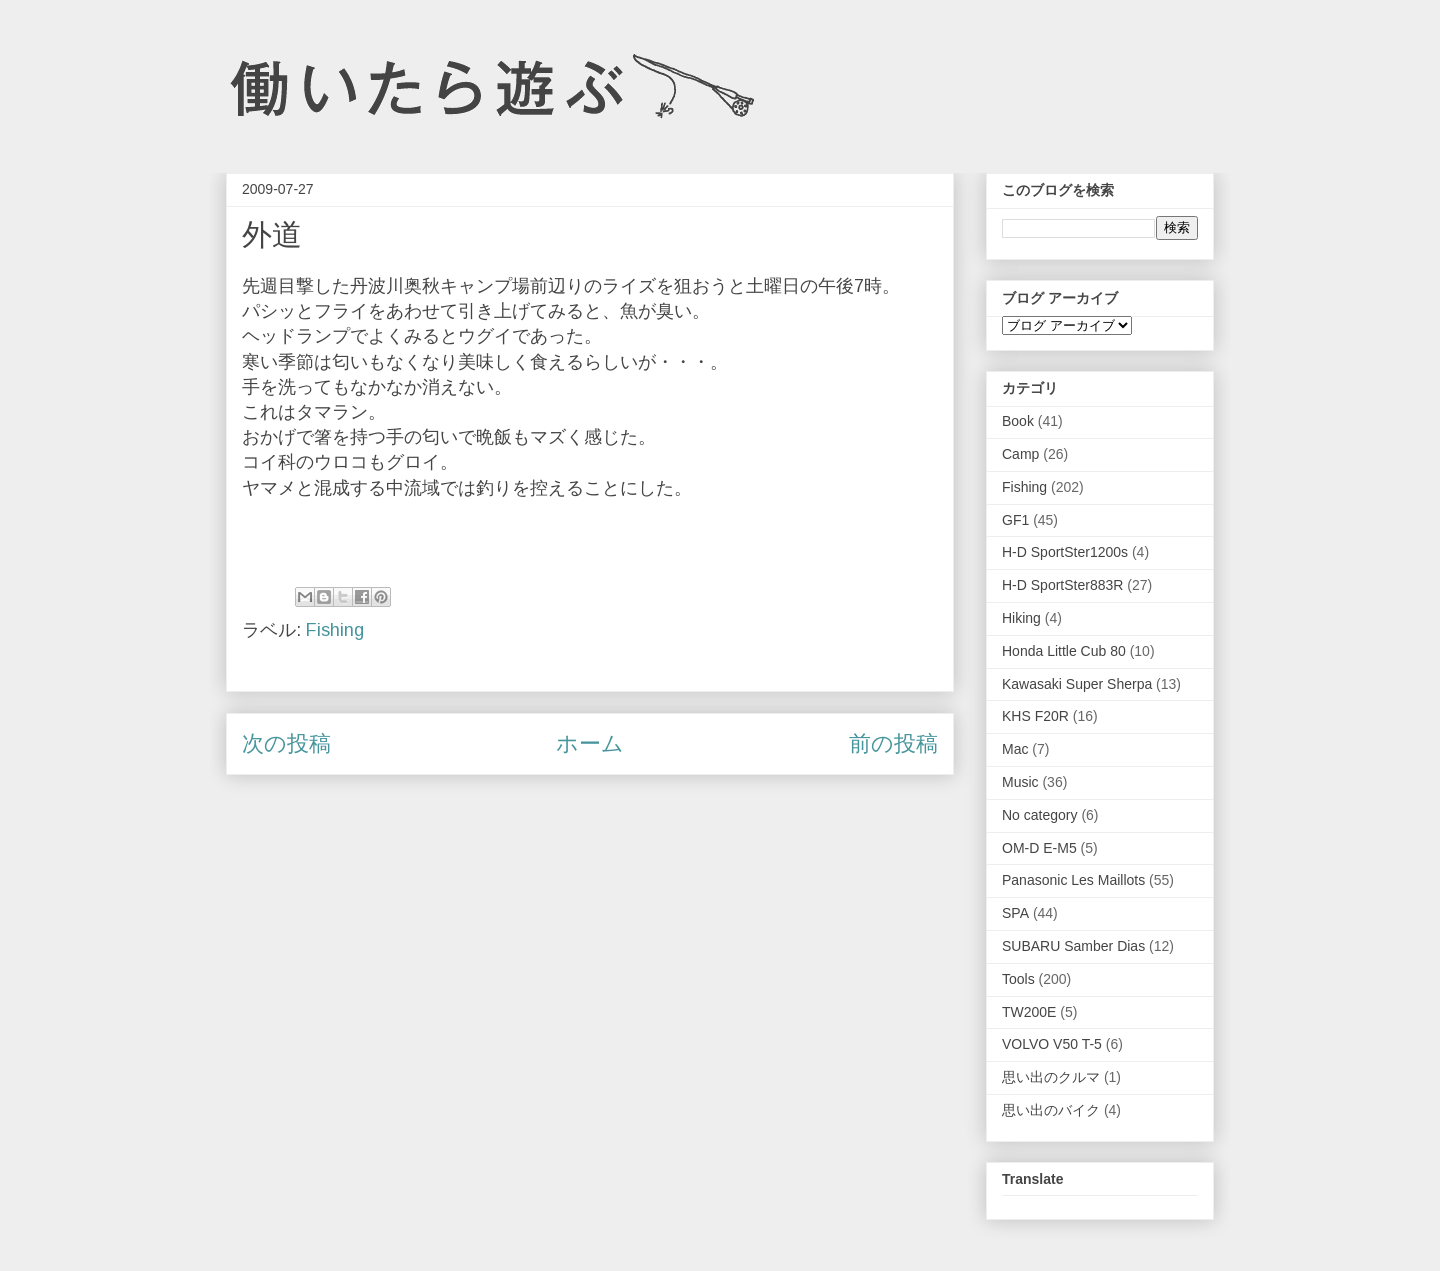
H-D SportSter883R (1062, 585)
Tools (1018, 979)
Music (1020, 782)
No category (1039, 815)
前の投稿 (893, 743)
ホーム (590, 743)
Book (1018, 421)
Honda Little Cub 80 (1064, 651)
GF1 (1015, 520)
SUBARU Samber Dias (1073, 946)
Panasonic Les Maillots (1073, 880)
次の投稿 (286, 743)
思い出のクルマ (1051, 1077)
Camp (1020, 454)
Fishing (335, 630)
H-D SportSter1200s (1065, 552)
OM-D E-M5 (1039, 848)
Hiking (1021, 618)
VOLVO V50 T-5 (1052, 1044)
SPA (1015, 913)
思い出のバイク (1051, 1110)
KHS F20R (1035, 716)
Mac (1015, 749)
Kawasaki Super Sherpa (1077, 684)
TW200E (1029, 1012)
